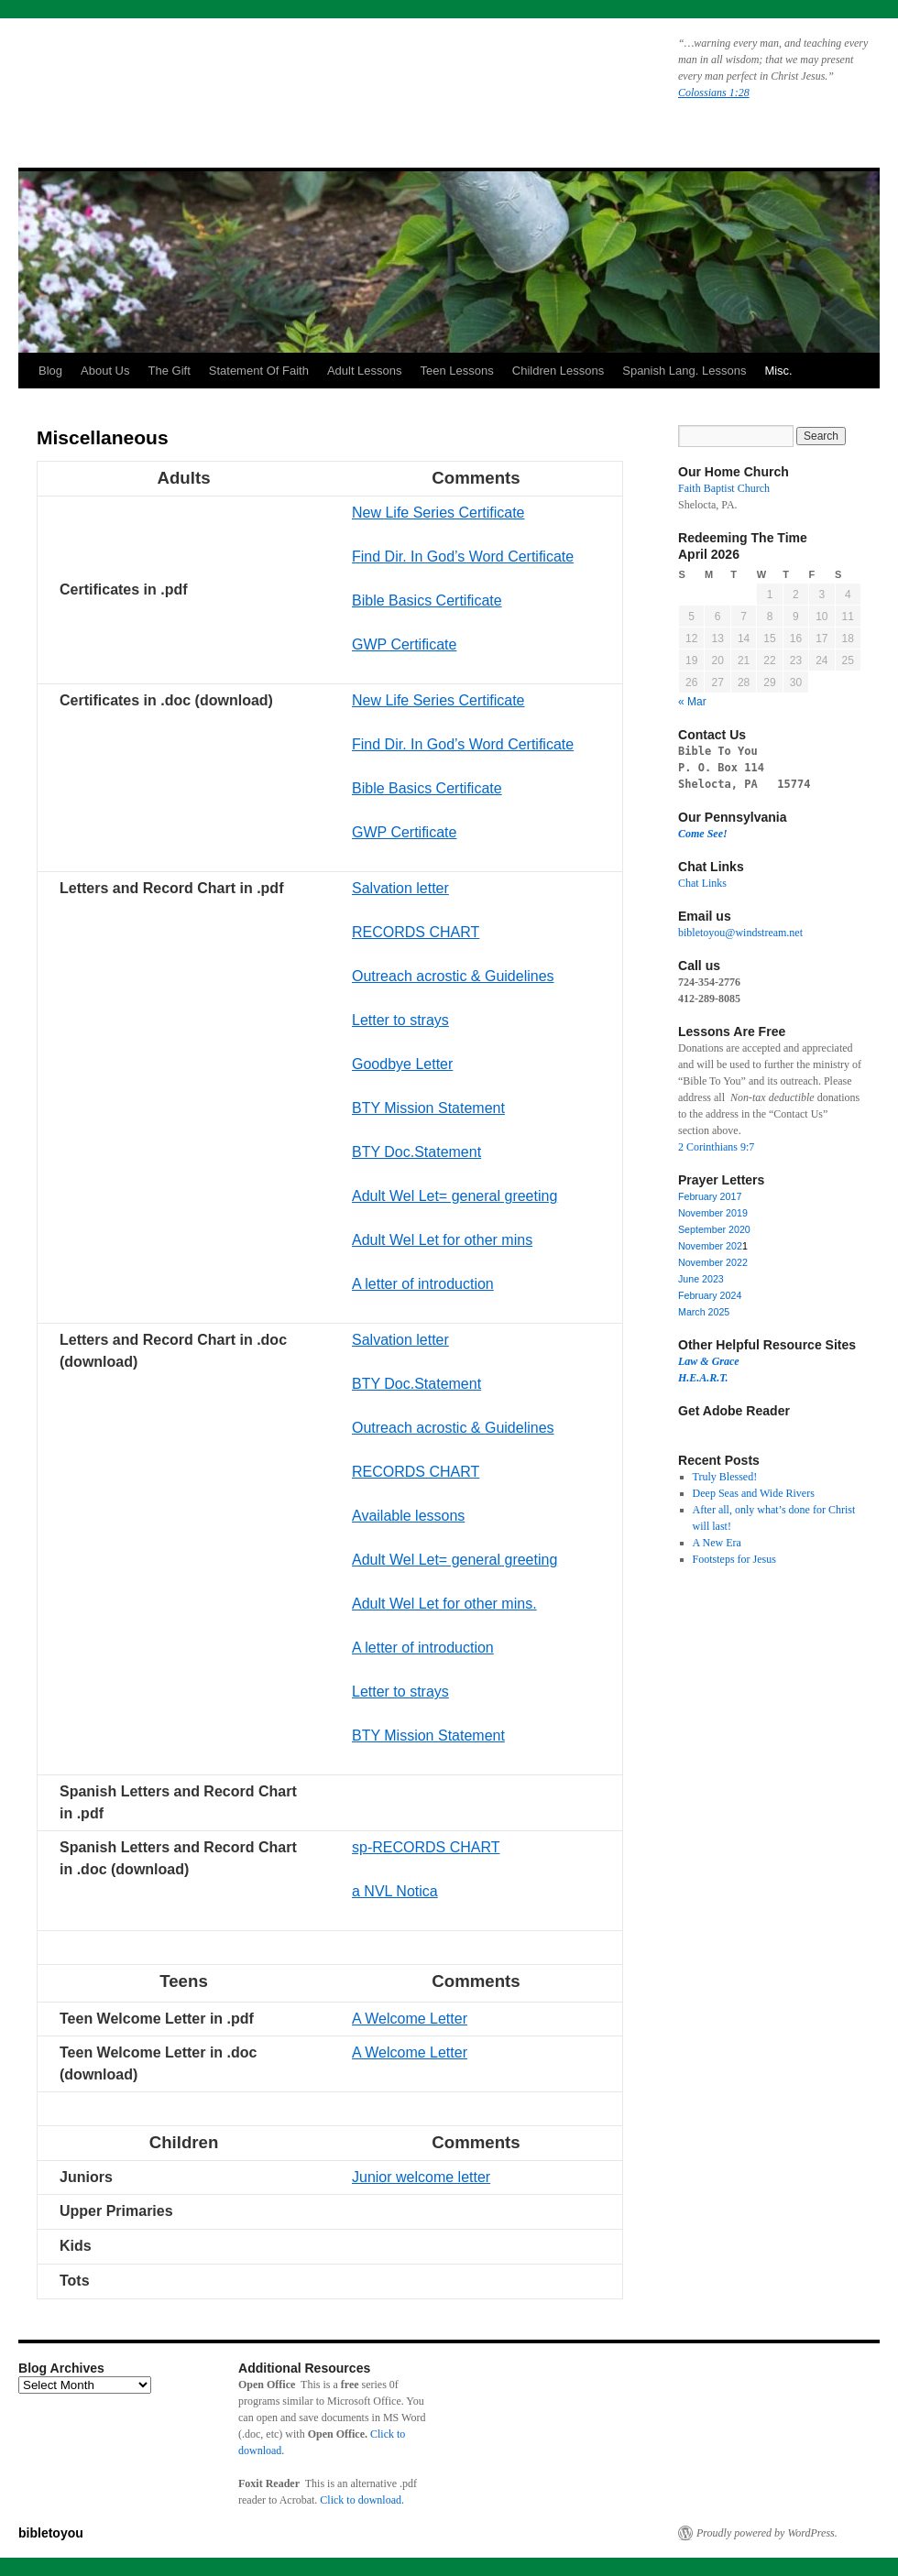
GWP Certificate (404, 644)
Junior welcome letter (421, 2177)
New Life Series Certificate (438, 512)
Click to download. (362, 2500)
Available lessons (408, 1515)
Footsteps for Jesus (734, 1559)
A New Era (717, 1542)
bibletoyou (250, 78)
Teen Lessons (457, 370)
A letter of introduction (423, 1284)
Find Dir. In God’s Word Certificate (463, 556)
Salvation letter (400, 888)
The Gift (169, 370)
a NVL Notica (395, 1891)
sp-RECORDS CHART (426, 1847)
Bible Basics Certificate (427, 600)
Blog (50, 370)
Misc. (778, 370)
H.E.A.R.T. (703, 1377)
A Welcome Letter (409, 2018)
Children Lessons (558, 370)
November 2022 (713, 1262)
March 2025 (703, 1311)
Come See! (703, 833)
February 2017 (709, 1196)
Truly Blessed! (725, 1476)
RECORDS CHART (415, 932)
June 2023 (701, 1278)
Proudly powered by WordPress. (767, 2533)
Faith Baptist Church (724, 488)
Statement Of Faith (259, 370)
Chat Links (702, 883)
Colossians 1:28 (714, 92)
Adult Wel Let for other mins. (444, 1603)
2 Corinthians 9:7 (716, 1147)
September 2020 (714, 1229)
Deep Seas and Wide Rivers (754, 1493)
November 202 (710, 1245)
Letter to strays (400, 1020)
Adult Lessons (364, 370)
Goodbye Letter (402, 1064)
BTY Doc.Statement (416, 1152)
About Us (105, 370)
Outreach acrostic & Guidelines (453, 976)
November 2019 (713, 1212)
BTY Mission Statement (428, 1108)
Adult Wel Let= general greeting (454, 1196)
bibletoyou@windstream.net (740, 932)
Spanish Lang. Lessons (684, 370)
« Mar (692, 701)
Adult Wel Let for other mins (442, 1240)
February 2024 (709, 1295)
